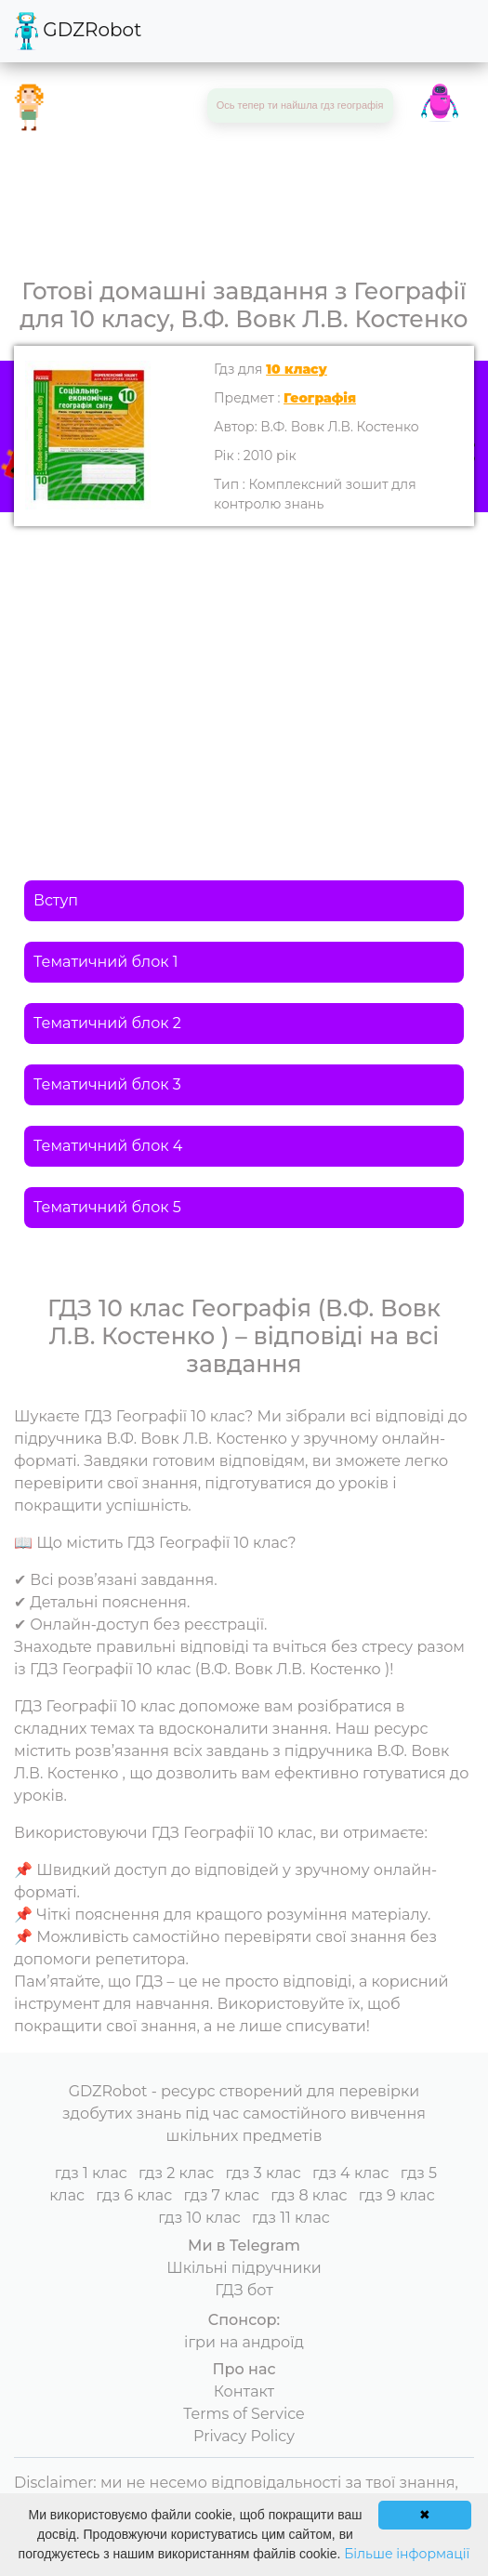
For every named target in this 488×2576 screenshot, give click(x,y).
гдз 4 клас (350, 2173)
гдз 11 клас (291, 2217)
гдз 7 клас (221, 2195)
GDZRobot (78, 31)
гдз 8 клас (308, 2195)
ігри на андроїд (244, 2342)
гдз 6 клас (134, 2195)
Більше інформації (406, 2553)
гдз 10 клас (199, 2217)
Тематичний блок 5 (107, 1207)
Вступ (55, 900)
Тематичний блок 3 (107, 1084)
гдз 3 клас (262, 2173)
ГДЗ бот (244, 2290)
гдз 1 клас (91, 2173)
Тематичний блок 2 (107, 1023)
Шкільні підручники (244, 2268)
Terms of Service (244, 2414)
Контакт (244, 2391)
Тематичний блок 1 (105, 962)
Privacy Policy (244, 2436)
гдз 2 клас (176, 2173)
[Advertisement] (244, 665)
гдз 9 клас (397, 2195)
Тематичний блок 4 (107, 1146)
